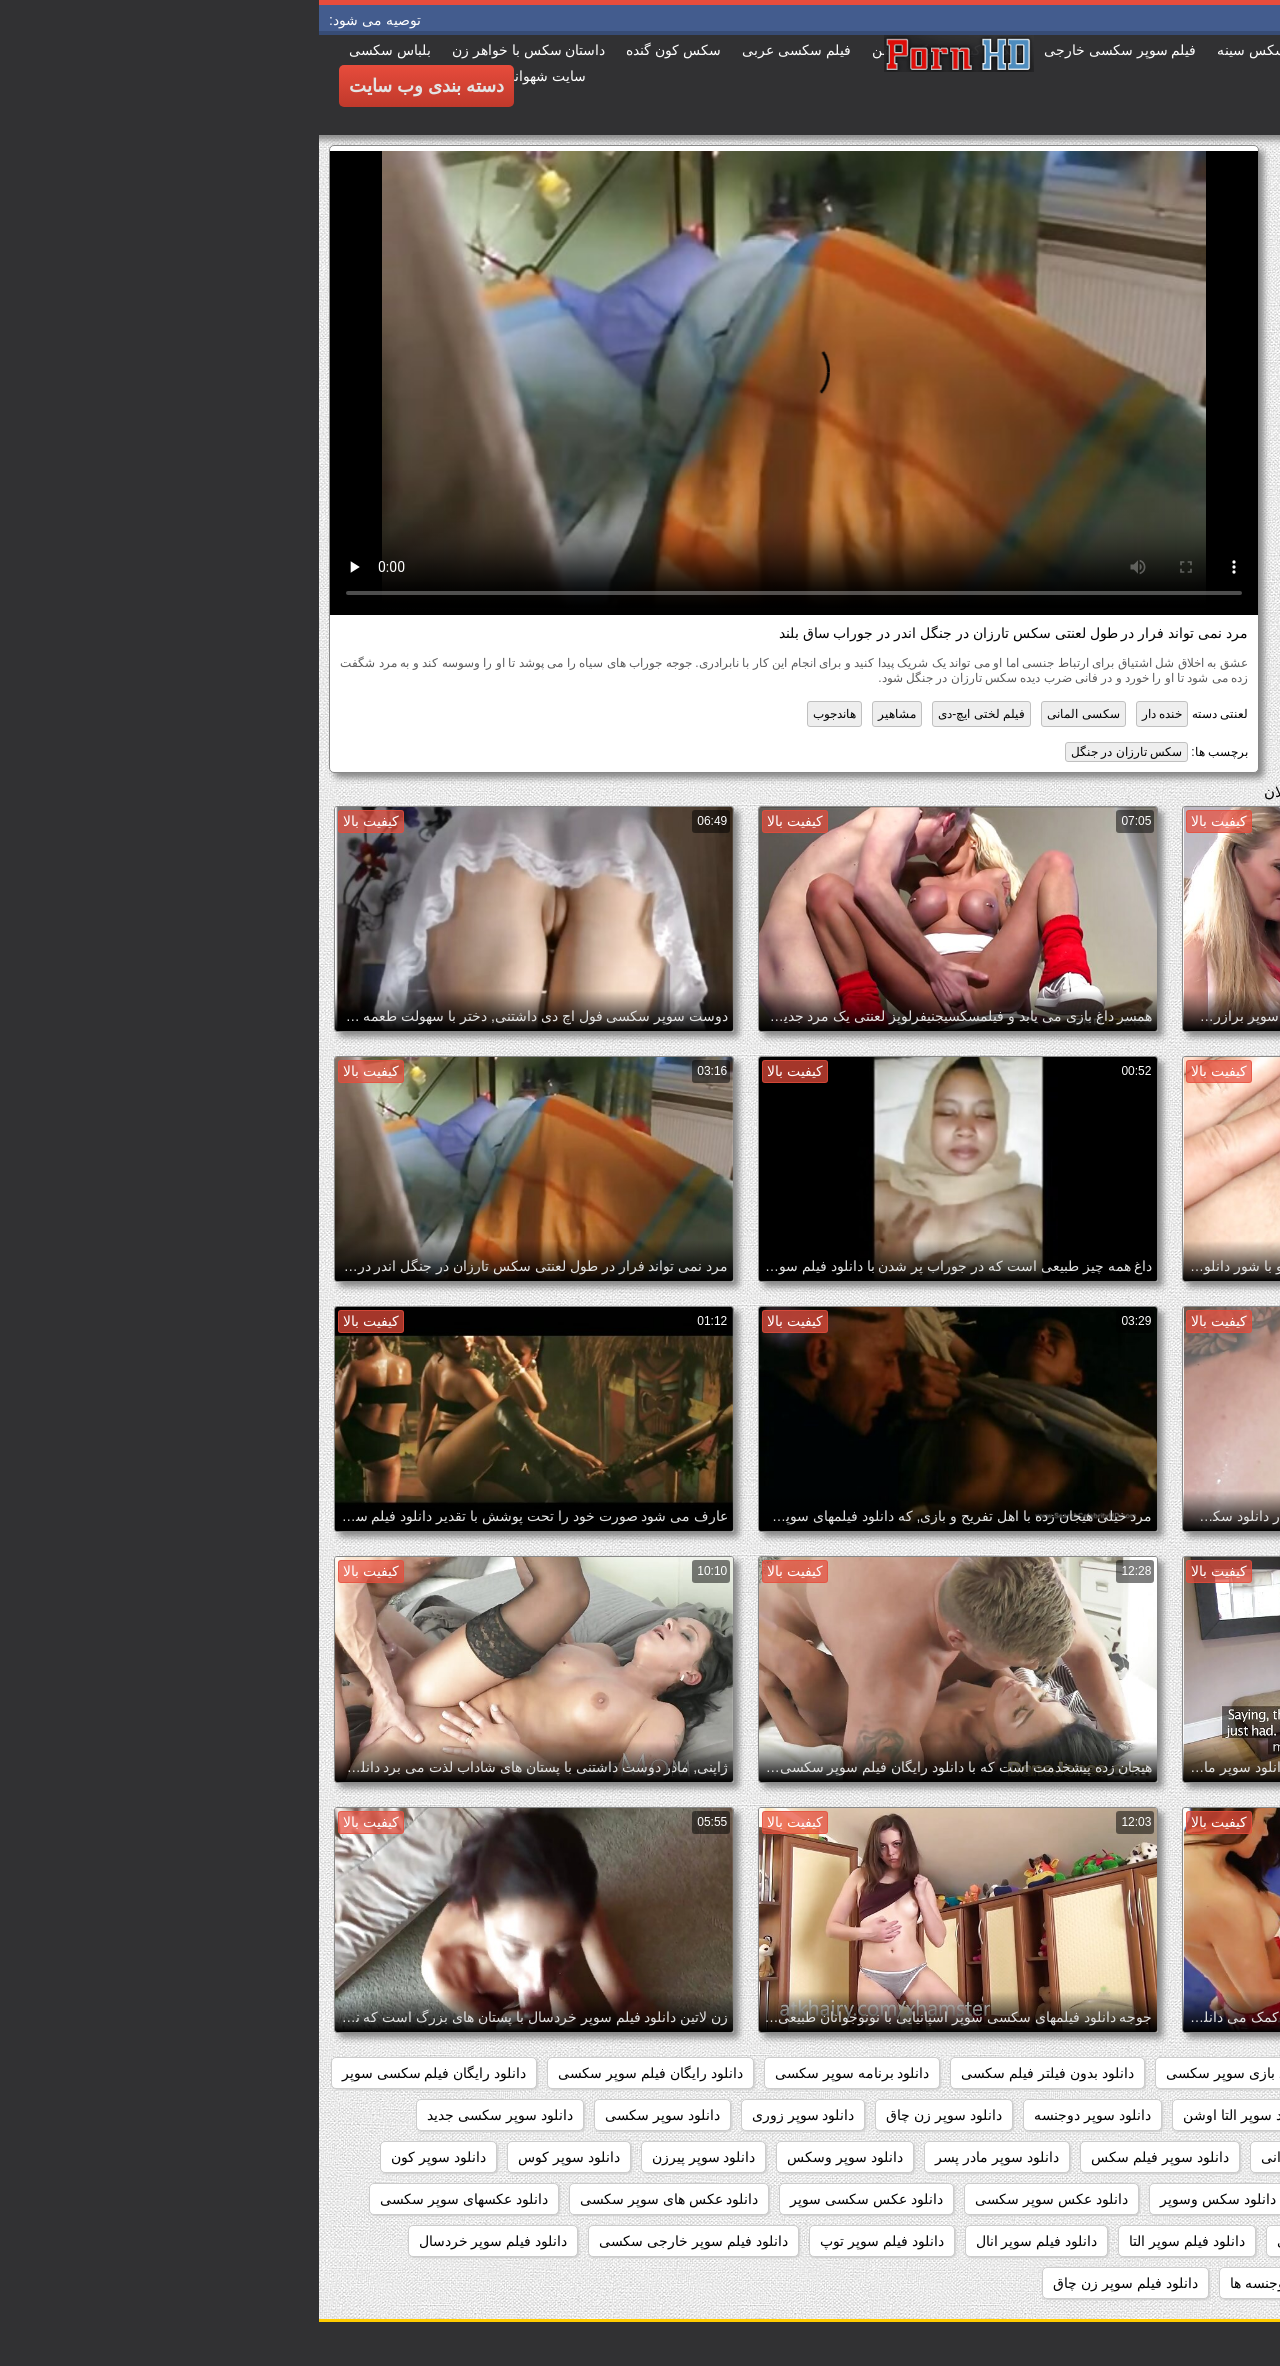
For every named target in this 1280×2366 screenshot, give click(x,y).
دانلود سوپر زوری (484, 2115)
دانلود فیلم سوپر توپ (563, 2241)
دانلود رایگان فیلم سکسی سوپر (115, 2073)
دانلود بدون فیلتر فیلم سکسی (728, 2073)
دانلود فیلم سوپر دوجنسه (1176, 2283)
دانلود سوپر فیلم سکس (841, 2157)
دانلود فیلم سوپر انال (718, 2241)
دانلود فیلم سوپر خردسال (174, 2241)
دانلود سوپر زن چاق (625, 2115)
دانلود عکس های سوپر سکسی (350, 2199)
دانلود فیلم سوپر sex (1188, 2241)
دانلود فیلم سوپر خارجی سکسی (374, 2241)
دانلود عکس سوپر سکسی (732, 2199)
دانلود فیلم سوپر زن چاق (806, 2283)
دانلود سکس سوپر (1194, 2199)
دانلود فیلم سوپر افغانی (1027, 2241)
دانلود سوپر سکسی (343, 2115)
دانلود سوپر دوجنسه (773, 2115)
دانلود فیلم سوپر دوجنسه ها (991, 2283)
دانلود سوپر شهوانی (1000, 2157)
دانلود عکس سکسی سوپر (547, 2199)
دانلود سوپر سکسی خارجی (1169, 2157)
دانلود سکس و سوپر (1049, 2199)
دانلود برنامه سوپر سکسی (533, 2073)
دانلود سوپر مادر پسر (678, 2157)
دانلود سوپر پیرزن (385, 2157)
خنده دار (843, 714)
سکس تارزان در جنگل (807, 752)
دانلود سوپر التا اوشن (926, 2115)
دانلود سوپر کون (119, 2157)
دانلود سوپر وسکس (526, 2157)
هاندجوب (515, 714)
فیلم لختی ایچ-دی (662, 714)
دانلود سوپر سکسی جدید (181, 2115)
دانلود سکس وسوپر (899, 2199)
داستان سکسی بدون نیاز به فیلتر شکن (1136, 2073)
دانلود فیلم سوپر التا (868, 2241)
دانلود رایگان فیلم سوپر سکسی (331, 2073)
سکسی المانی (764, 714)
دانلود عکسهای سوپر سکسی (145, 2199)
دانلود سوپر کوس (250, 2157)
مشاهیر (578, 714)
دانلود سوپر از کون (1194, 2115)
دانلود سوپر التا (1064, 2115)
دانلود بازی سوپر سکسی (919, 2073)
